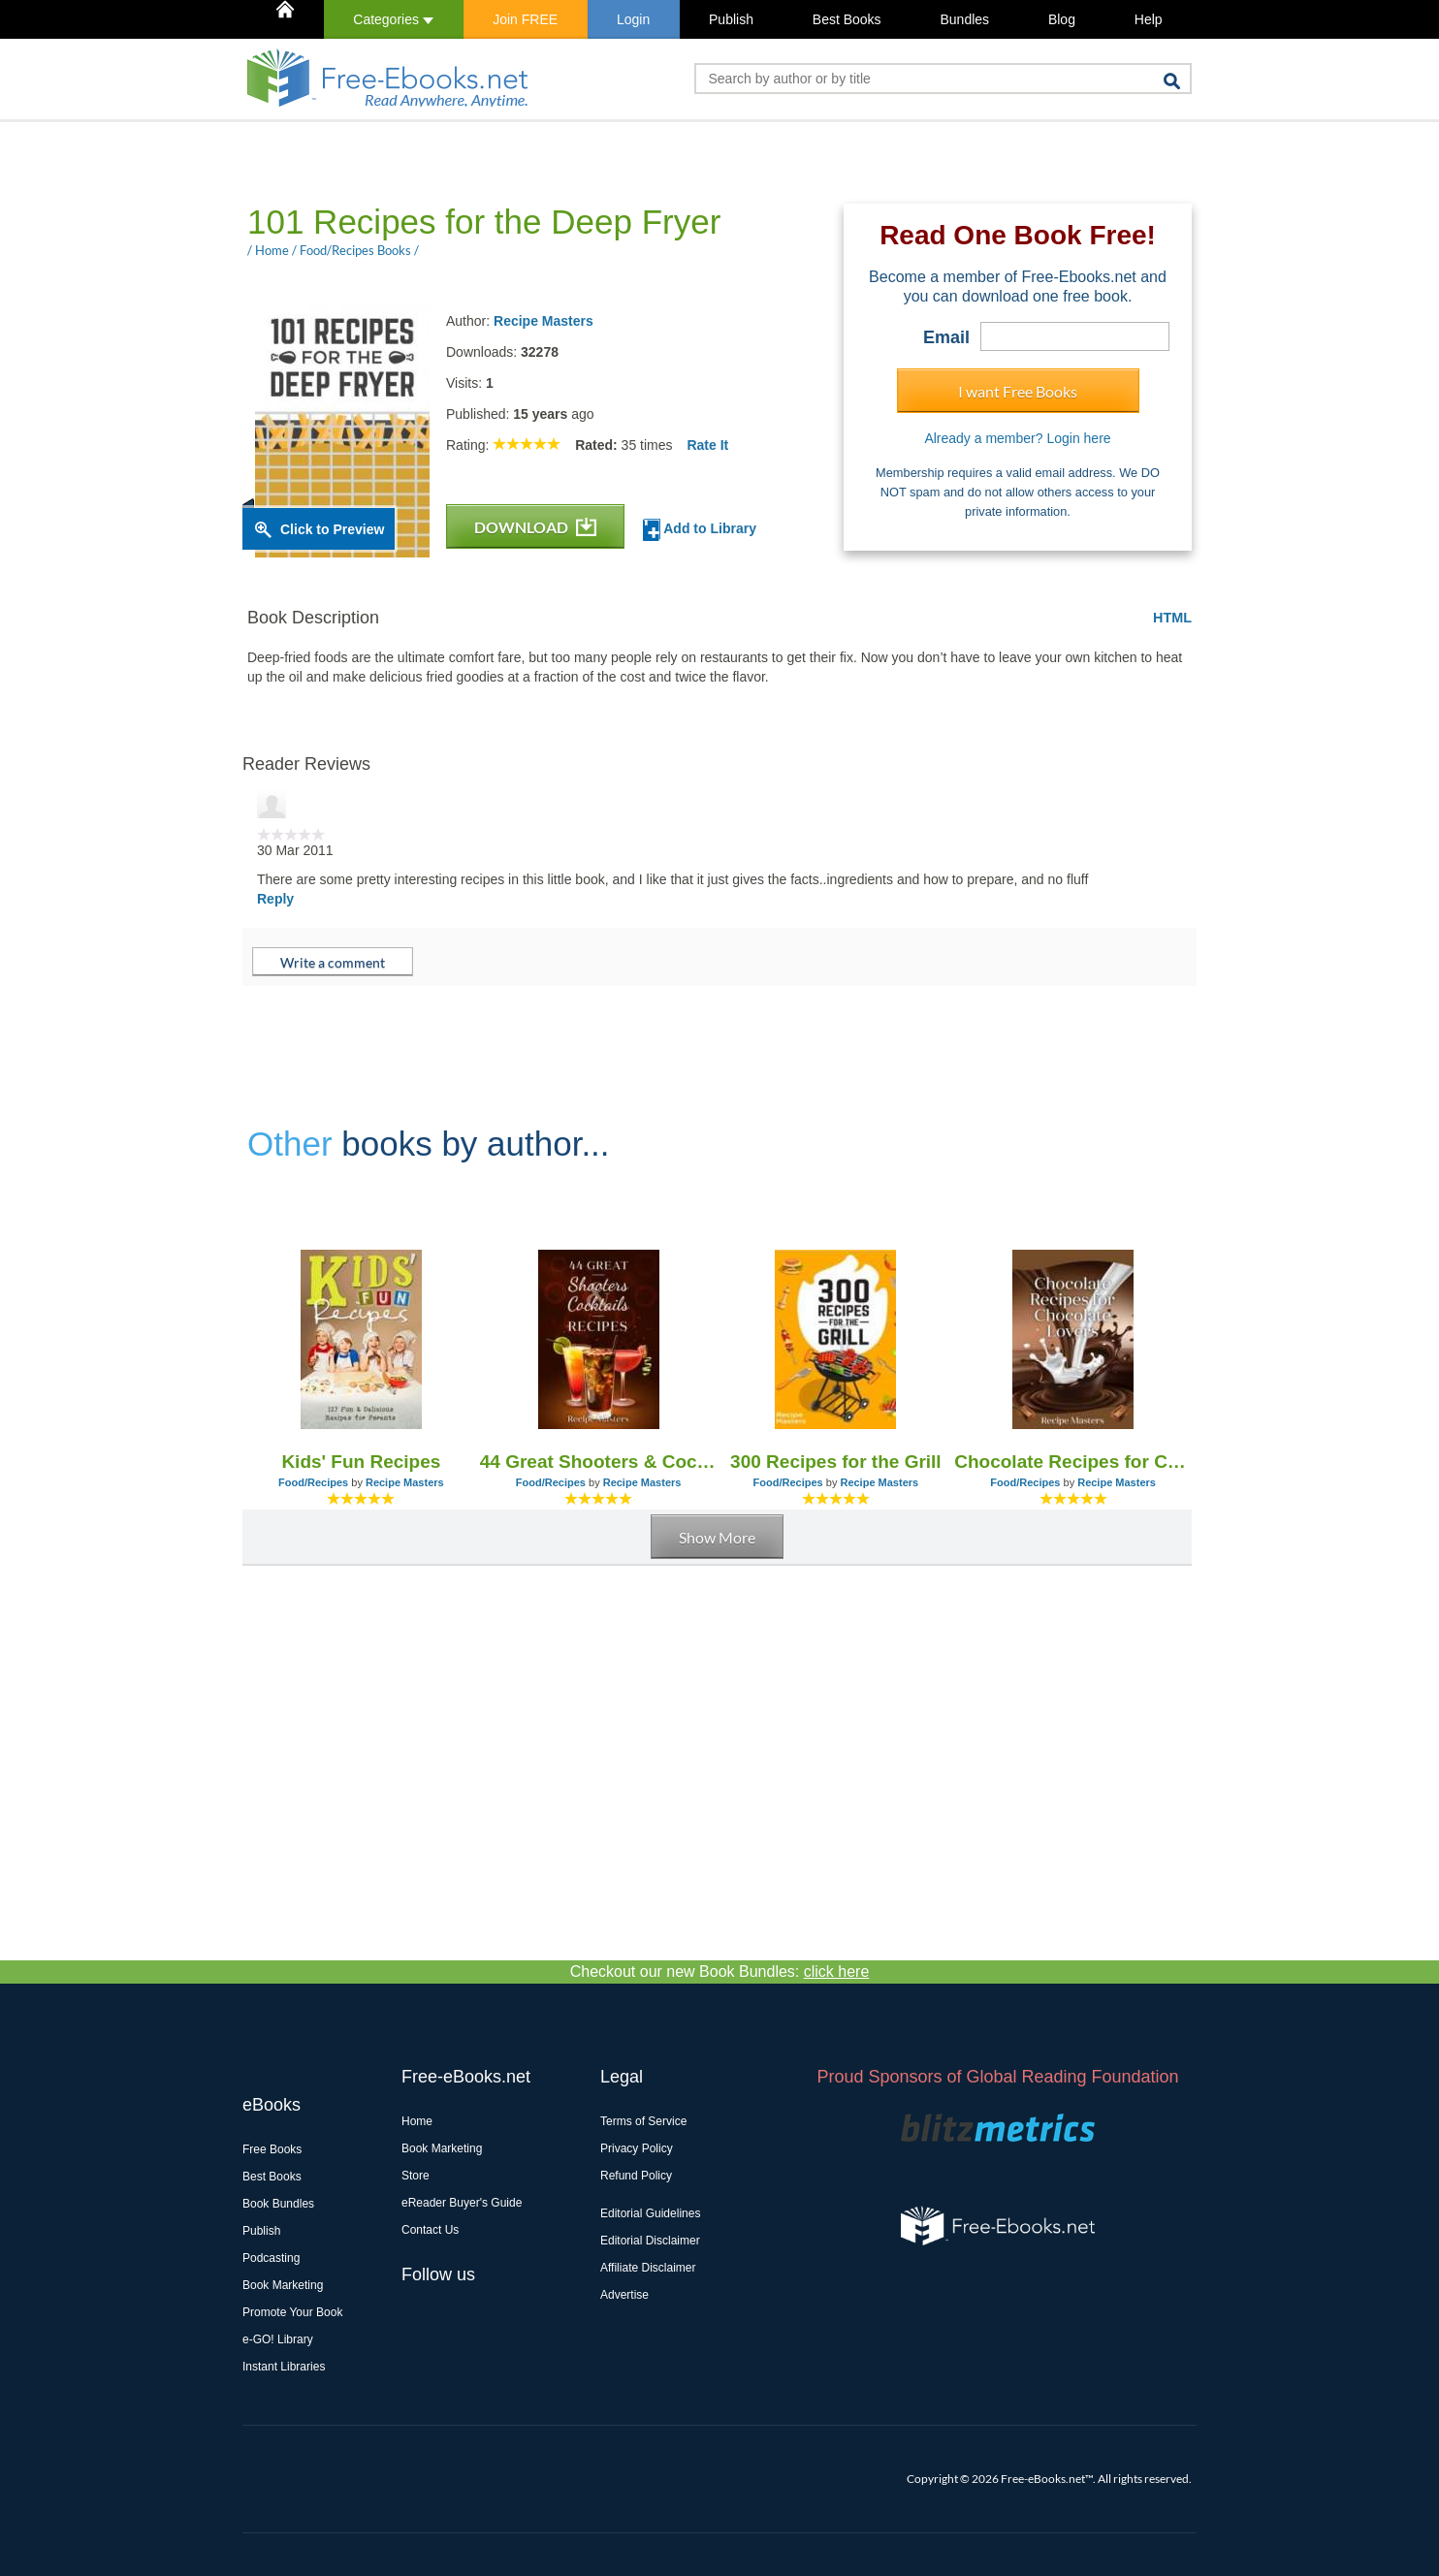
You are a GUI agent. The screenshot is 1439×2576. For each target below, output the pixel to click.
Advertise (624, 2295)
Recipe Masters (543, 321)
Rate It (707, 445)
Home (416, 2121)
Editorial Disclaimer (650, 2240)
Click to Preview (332, 529)
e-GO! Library (277, 2339)
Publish (731, 19)
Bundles (964, 19)
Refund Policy (636, 2175)
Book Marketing (282, 2285)
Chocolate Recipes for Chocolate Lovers (1073, 1461)
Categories (393, 19)
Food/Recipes (313, 1482)
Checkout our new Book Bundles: (720, 1971)
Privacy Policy (636, 2148)
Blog (1061, 19)
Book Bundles (278, 2203)
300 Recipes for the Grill (836, 1461)
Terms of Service (643, 2121)
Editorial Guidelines (650, 2213)
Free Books (272, 2149)
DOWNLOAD (535, 527)
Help (1149, 19)
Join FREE (525, 19)
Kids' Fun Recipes (360, 1461)
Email (946, 337)
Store (415, 2175)
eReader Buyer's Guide (461, 2203)
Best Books (847, 19)
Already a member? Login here (1017, 438)
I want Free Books (1017, 391)
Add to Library (699, 530)
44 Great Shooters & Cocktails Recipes (599, 1461)
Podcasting (271, 2258)
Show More (717, 1537)
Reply (275, 898)
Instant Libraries (283, 2366)
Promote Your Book (292, 2312)
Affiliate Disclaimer (647, 2267)
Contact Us (430, 2230)
